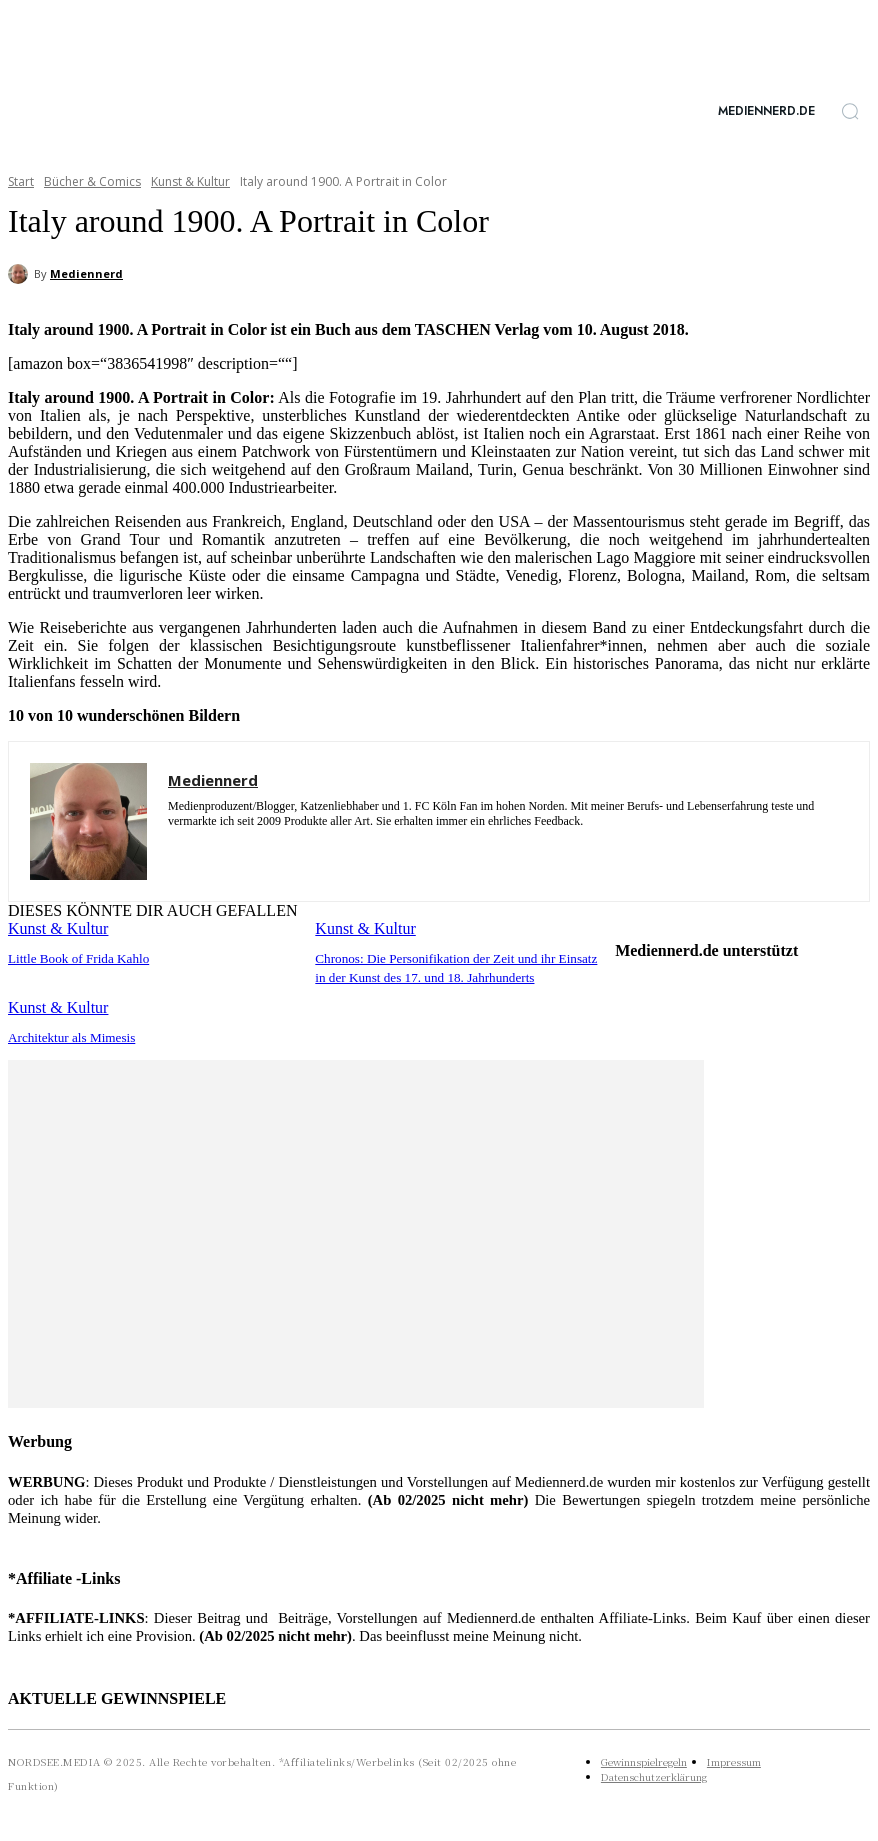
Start (21, 181)
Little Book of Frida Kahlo (72, 958)
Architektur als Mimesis (66, 1034)
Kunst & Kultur (190, 181)
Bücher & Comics (92, 181)
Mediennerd (86, 273)
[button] (850, 111)
